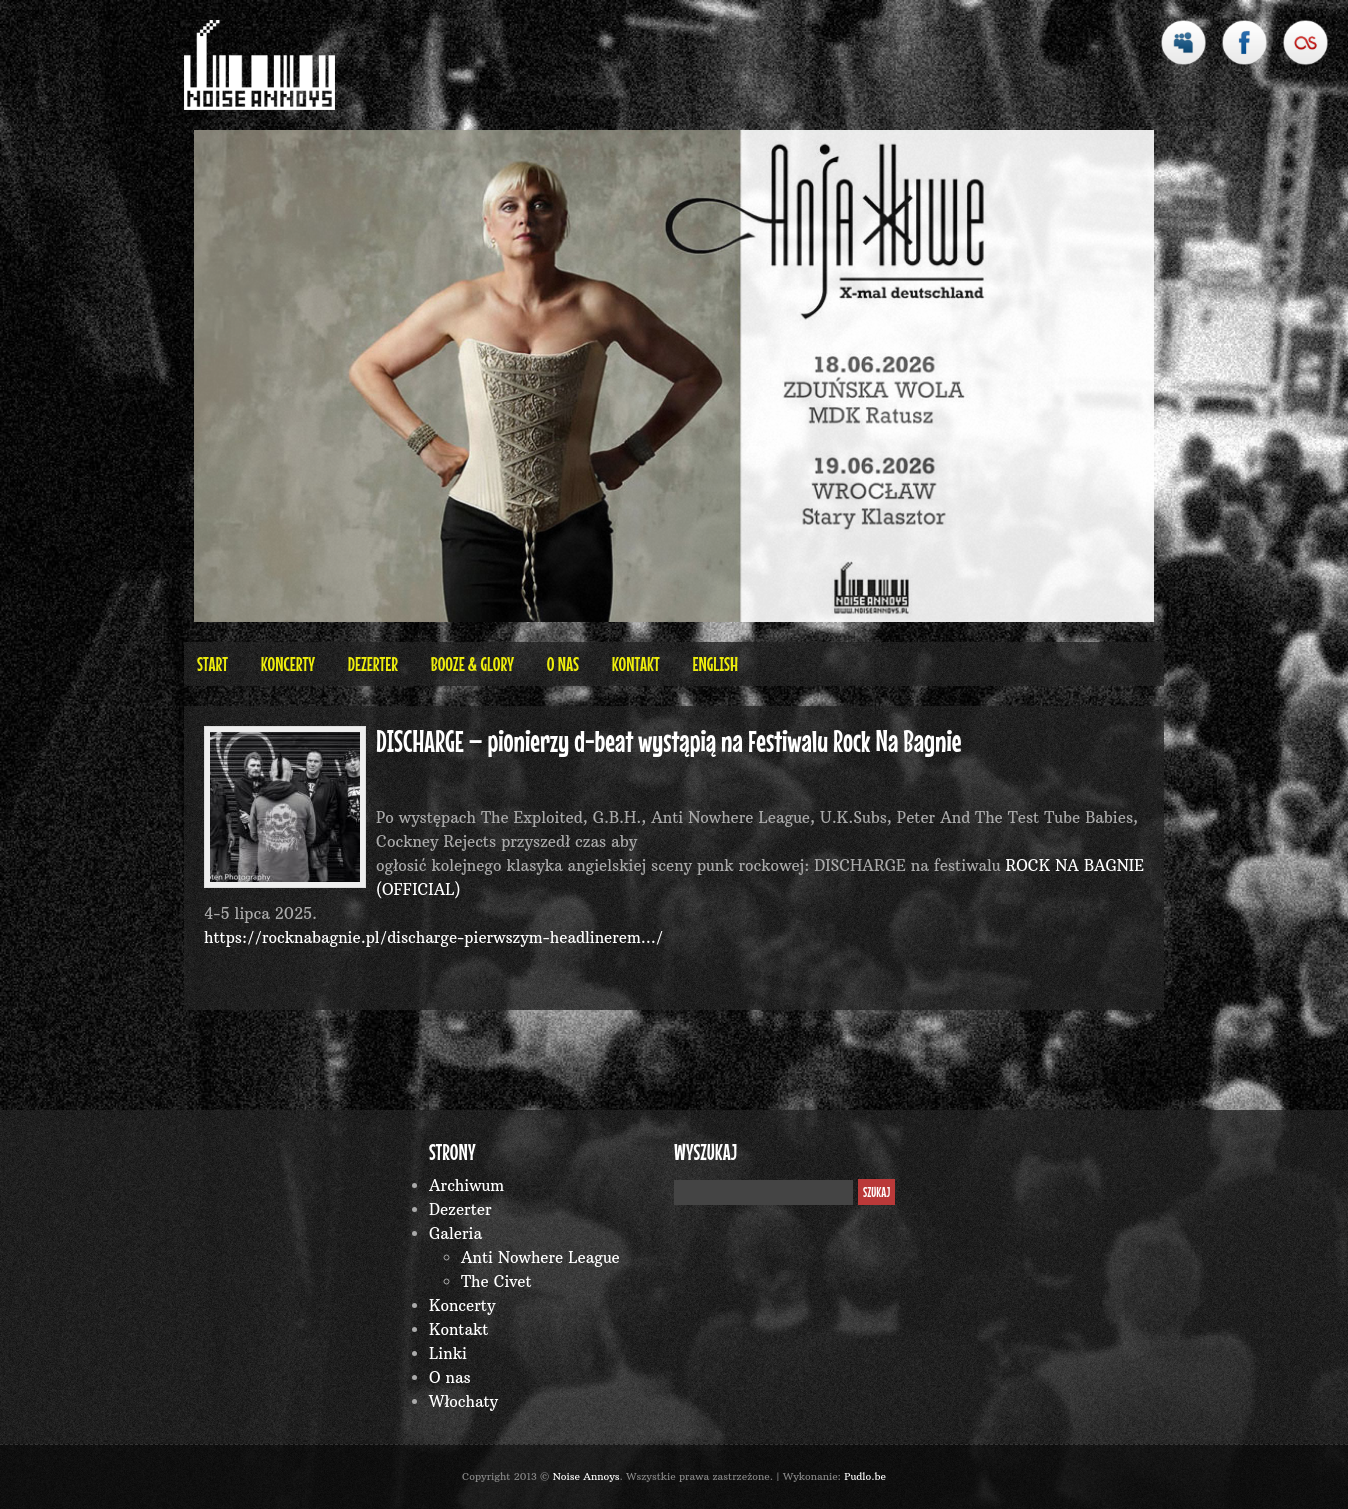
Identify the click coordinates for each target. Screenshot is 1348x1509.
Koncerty (288, 663)
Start (212, 663)
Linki (448, 1353)
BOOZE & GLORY (472, 663)
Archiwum (466, 1185)
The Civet (496, 1281)
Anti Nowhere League (540, 1257)
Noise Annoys (586, 1476)
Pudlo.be (865, 1476)
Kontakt (636, 663)
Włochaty (463, 1401)
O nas (563, 663)
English (715, 663)
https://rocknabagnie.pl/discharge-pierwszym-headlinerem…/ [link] (433, 937)
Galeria (455, 1233)
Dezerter (373, 663)
